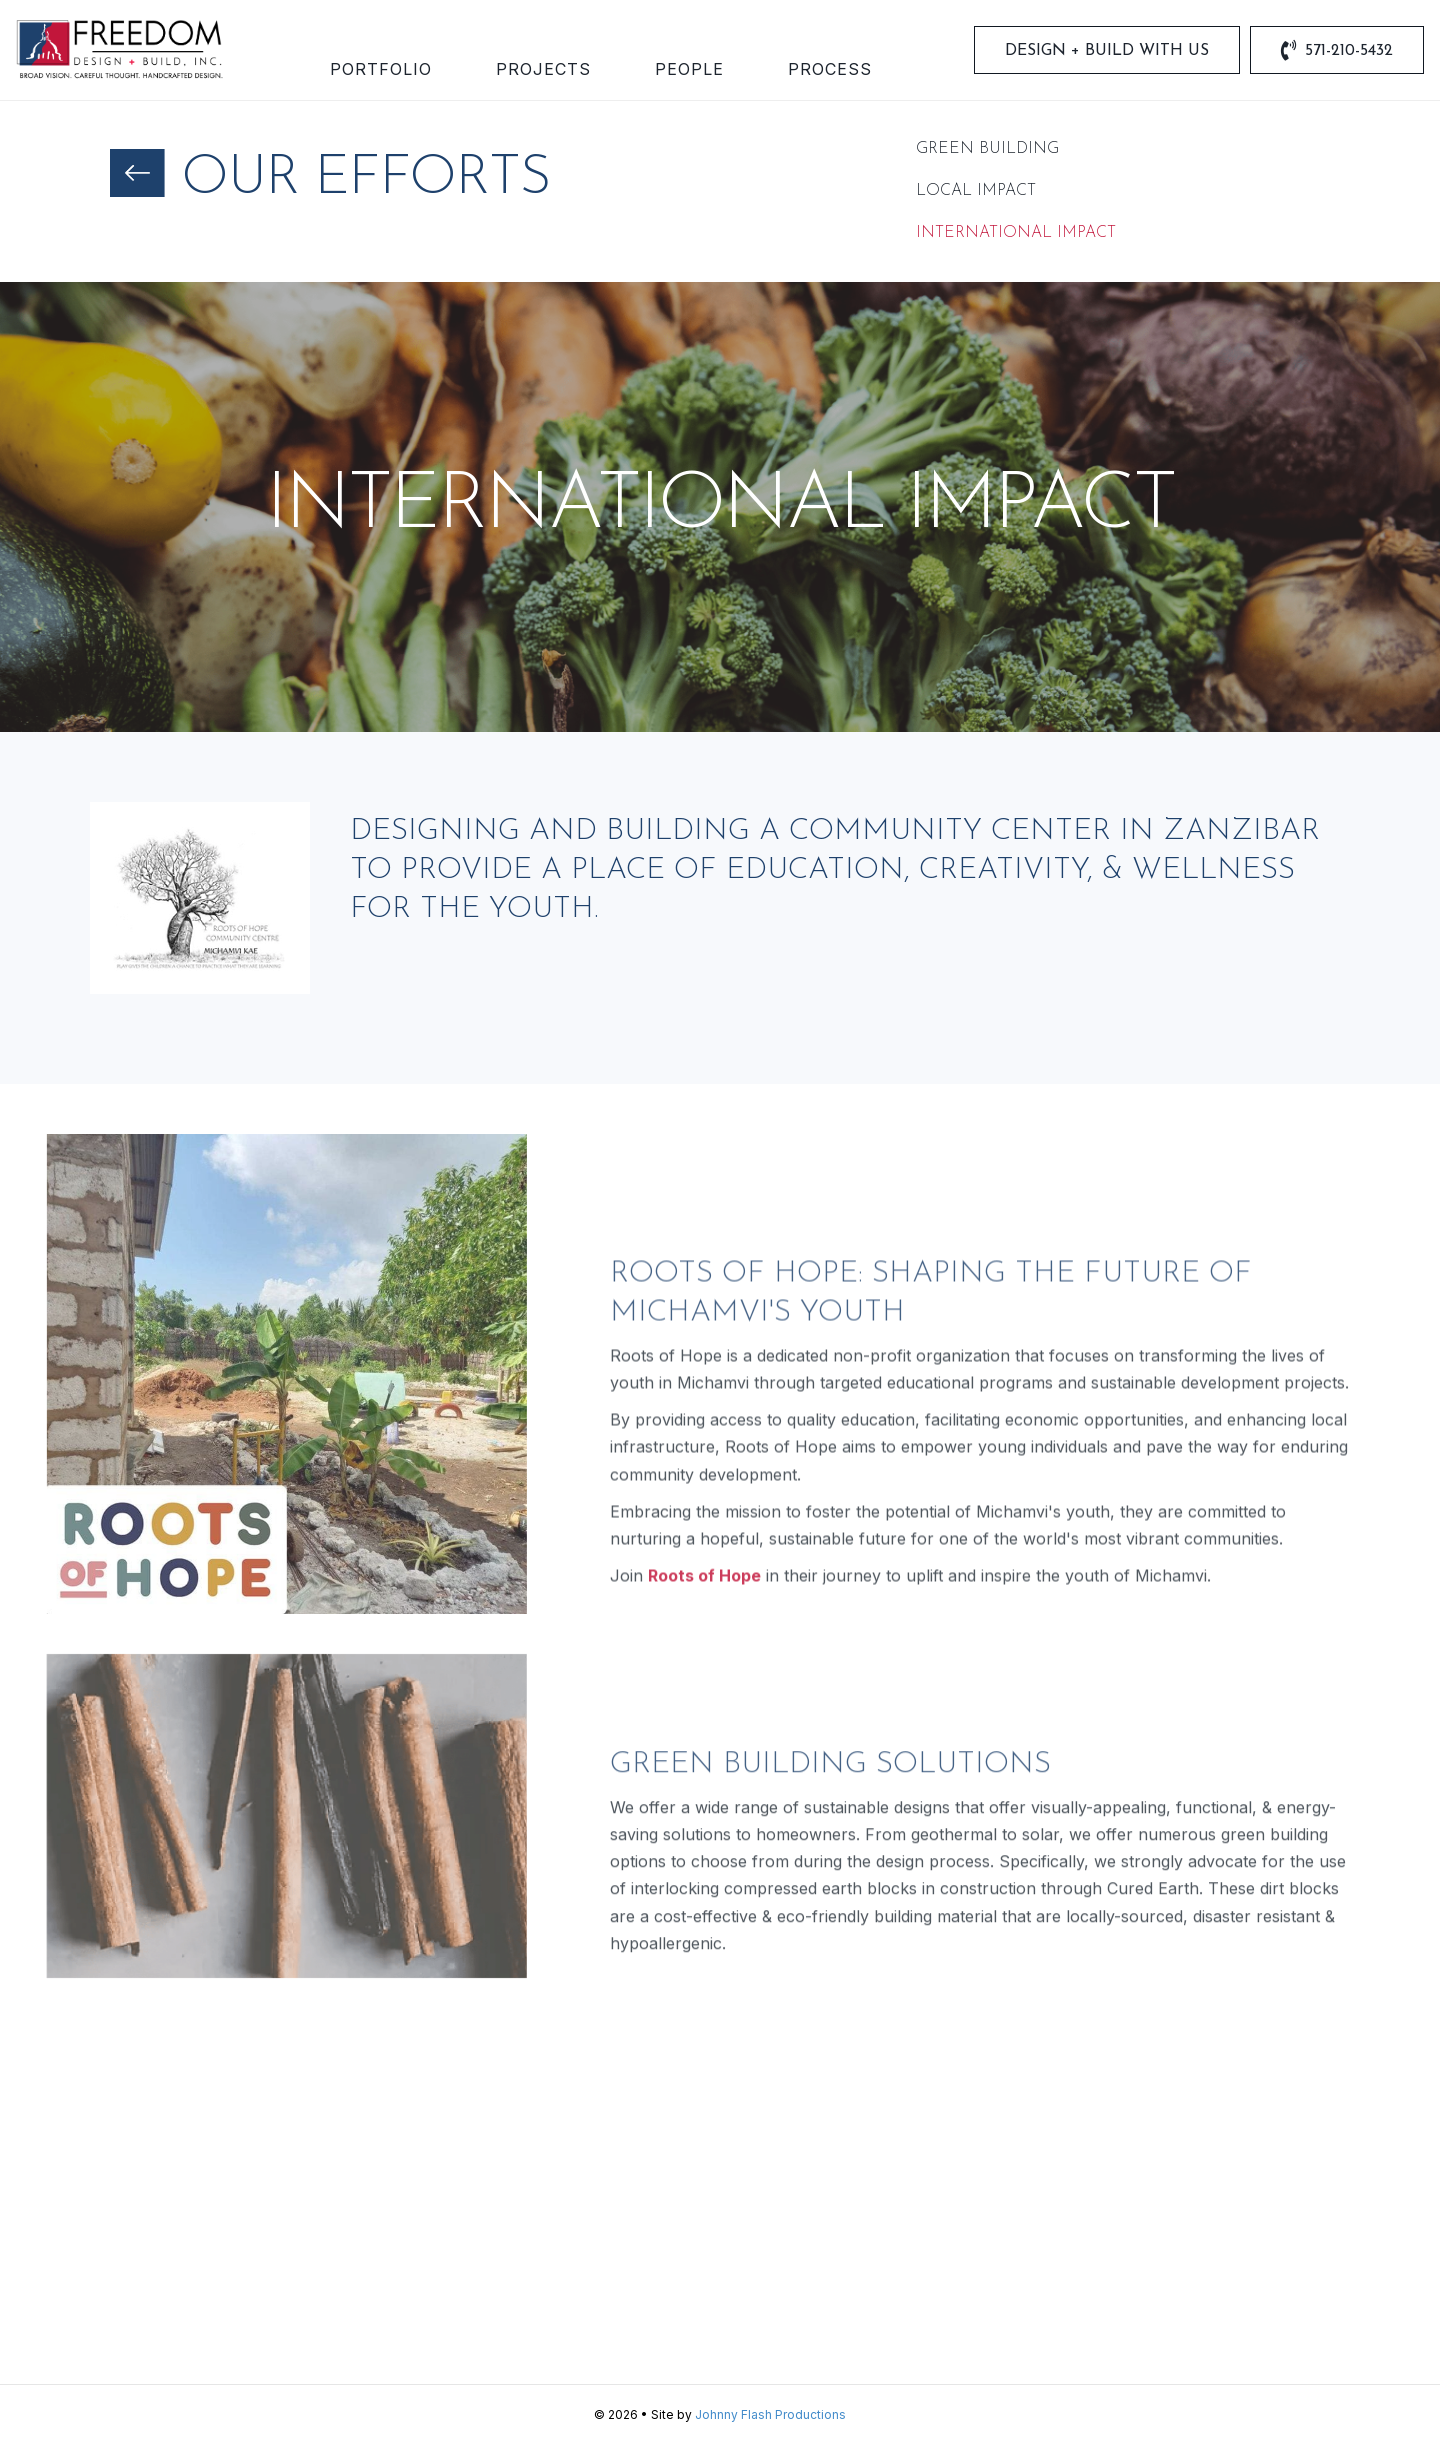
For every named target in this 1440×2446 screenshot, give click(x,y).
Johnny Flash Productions (770, 2414)
